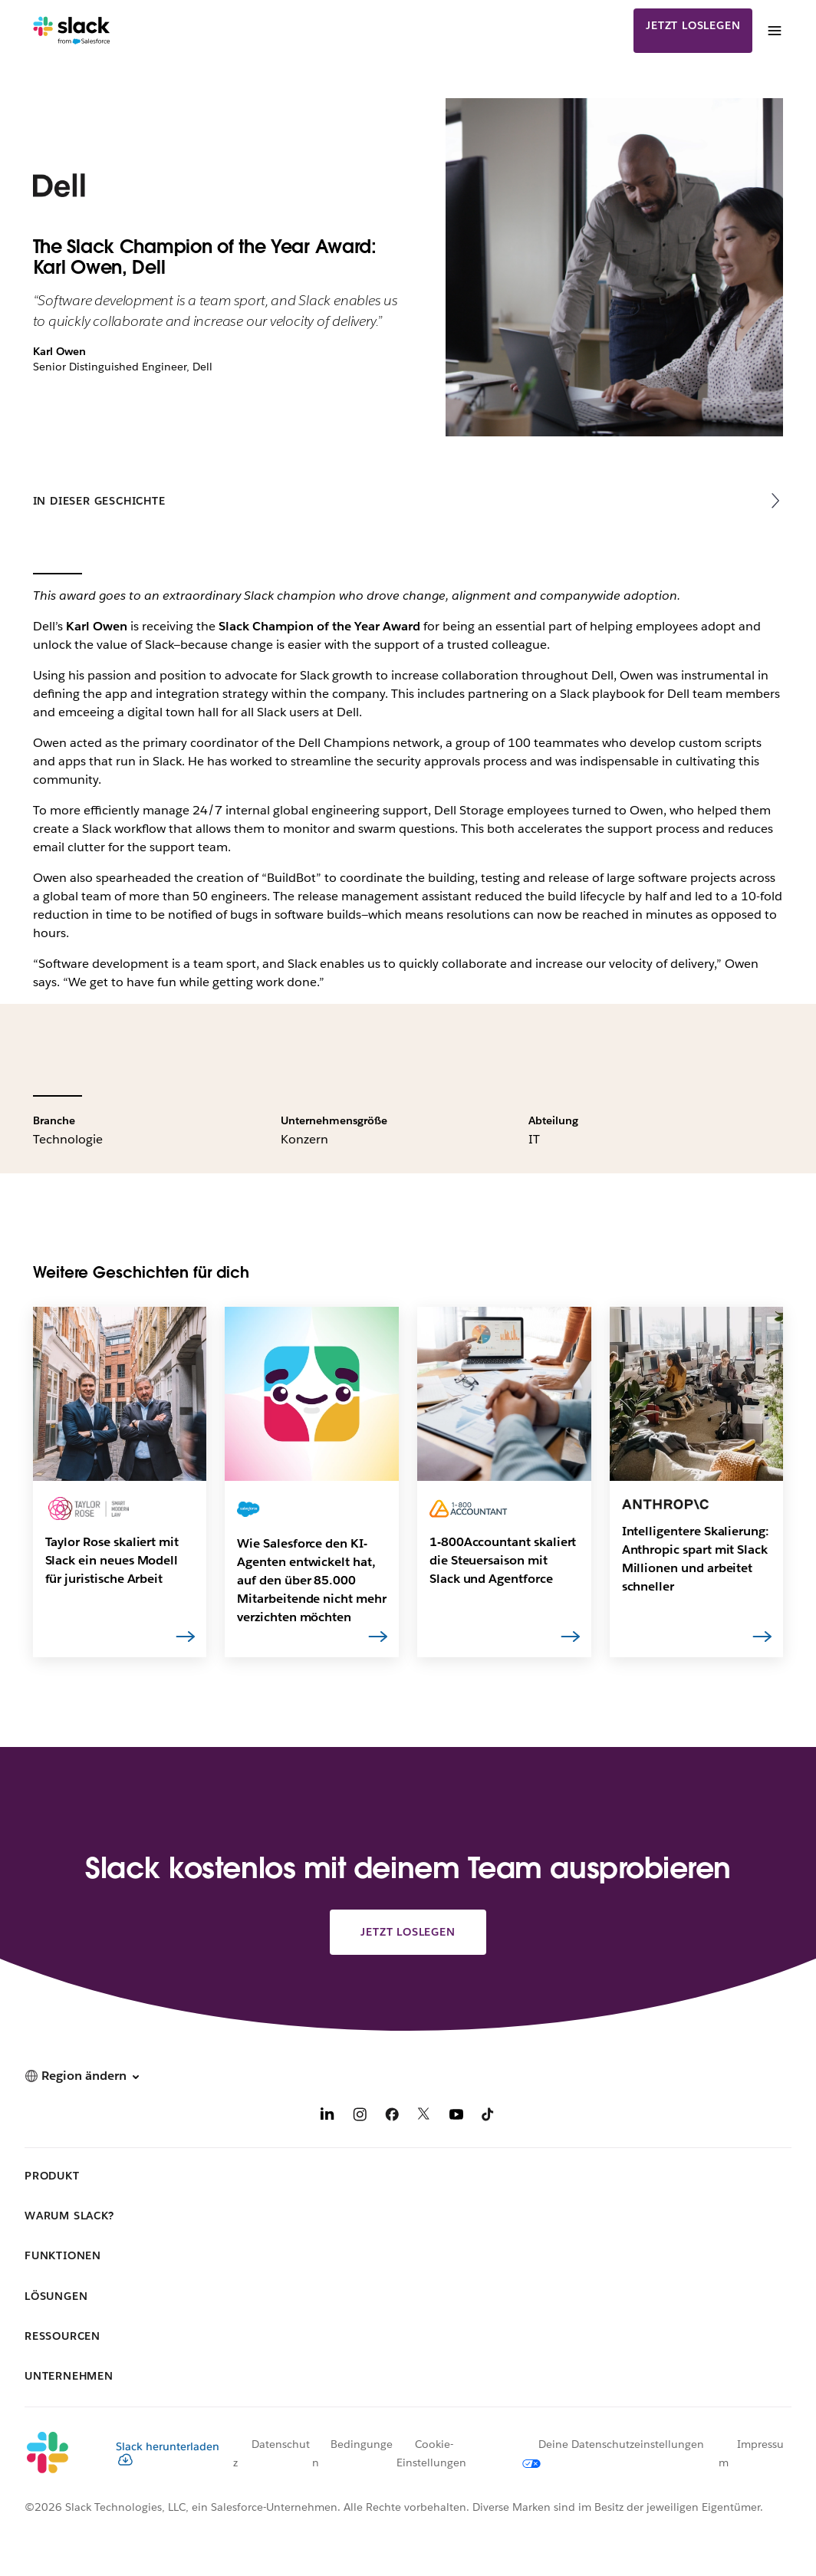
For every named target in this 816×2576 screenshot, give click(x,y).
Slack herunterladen (167, 2452)
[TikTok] (488, 2117)
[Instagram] (360, 2117)
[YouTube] (456, 2117)
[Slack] (71, 30)
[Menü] (774, 30)
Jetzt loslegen (693, 25)
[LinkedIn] (327, 2117)
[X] (424, 2117)
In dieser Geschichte (99, 501)
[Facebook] (392, 2117)
